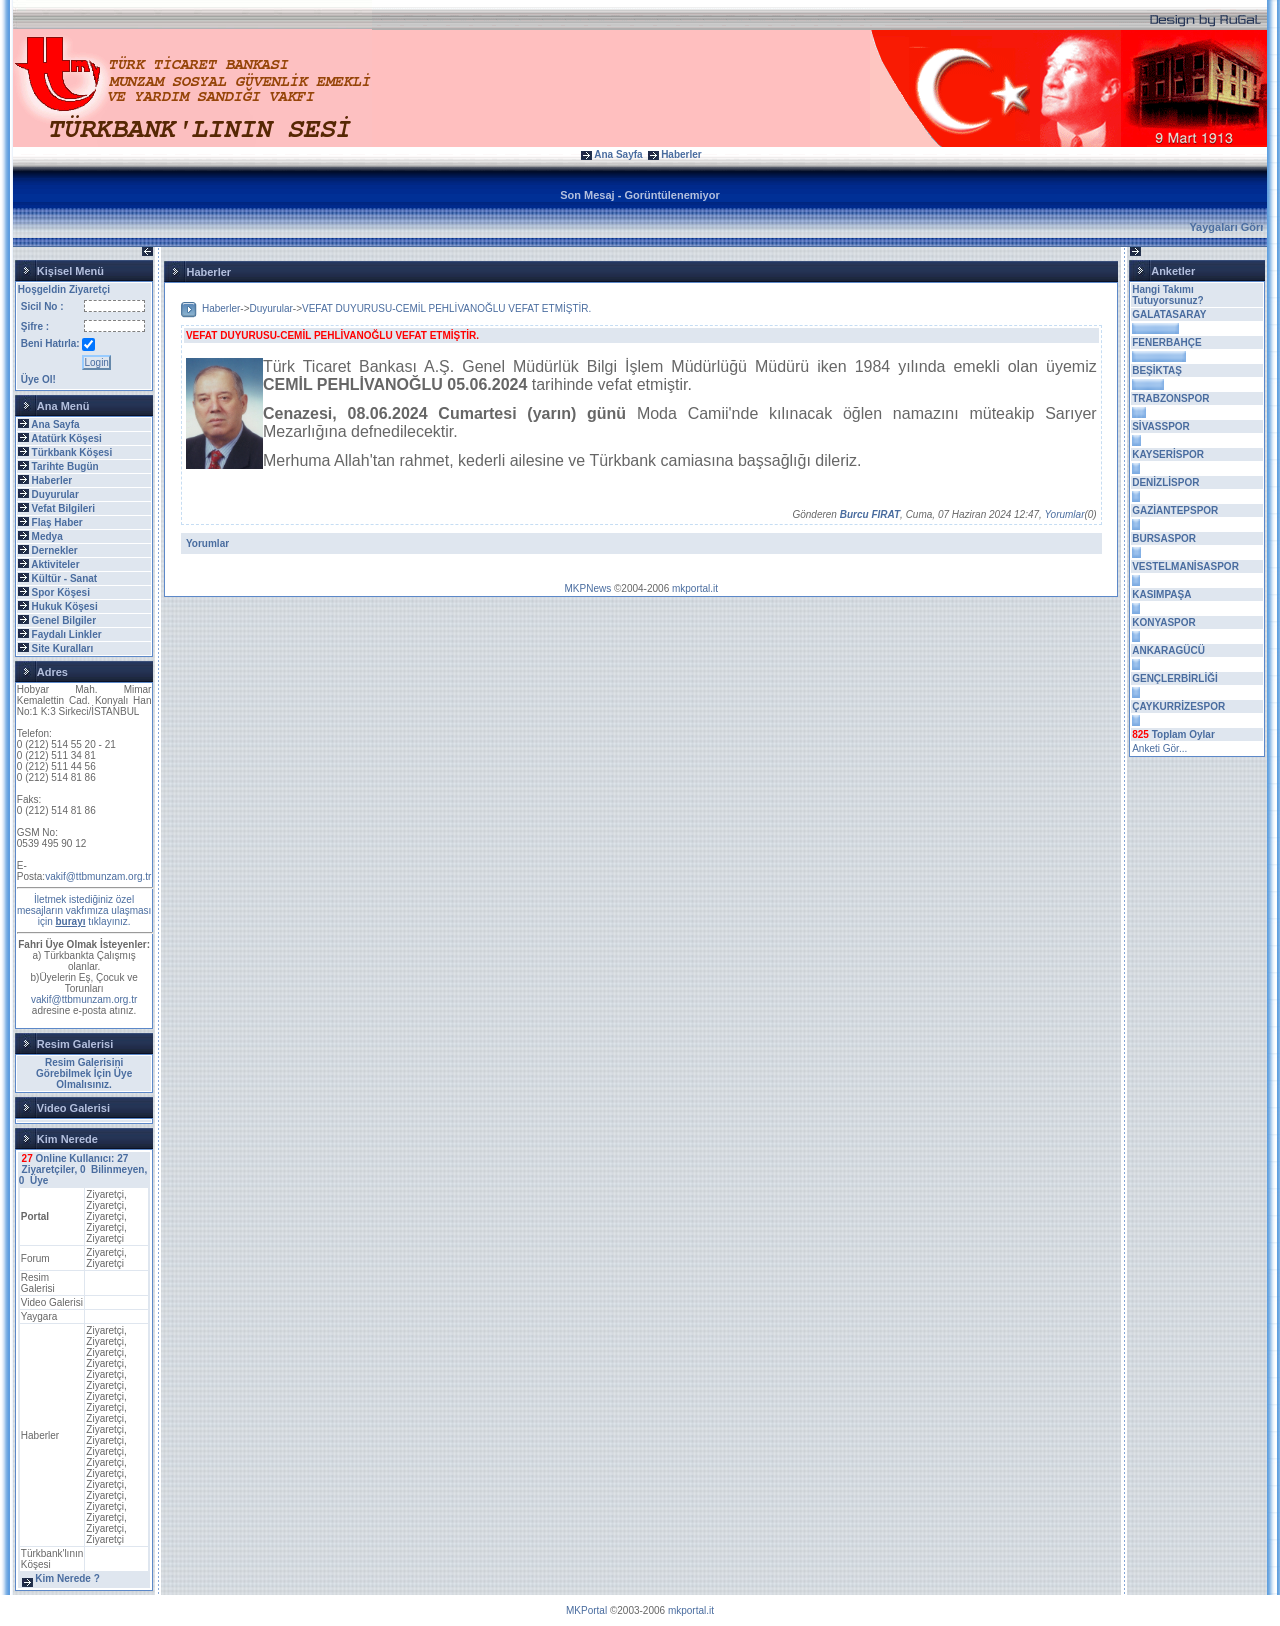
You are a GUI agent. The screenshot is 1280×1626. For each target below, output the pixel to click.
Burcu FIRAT (870, 514)
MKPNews (588, 588)
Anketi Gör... (1159, 748)
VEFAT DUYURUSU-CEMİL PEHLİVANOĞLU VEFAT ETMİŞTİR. (446, 308)
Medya (47, 536)
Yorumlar (1064, 514)
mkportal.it (695, 588)
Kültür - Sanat (65, 578)
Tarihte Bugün (65, 466)
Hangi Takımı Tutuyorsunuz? (1167, 295)
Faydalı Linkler (67, 634)
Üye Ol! (38, 379)
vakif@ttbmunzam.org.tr (98, 876)
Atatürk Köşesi (66, 438)
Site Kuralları (63, 648)
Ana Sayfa (618, 154)
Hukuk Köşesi (65, 606)
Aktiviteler (55, 564)
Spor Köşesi (61, 592)
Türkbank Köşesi (72, 452)
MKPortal (586, 1610)
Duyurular (55, 494)
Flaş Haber (57, 522)
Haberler (681, 154)
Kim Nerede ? (67, 1578)
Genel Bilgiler (64, 620)
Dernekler (55, 550)
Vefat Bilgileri (63, 508)
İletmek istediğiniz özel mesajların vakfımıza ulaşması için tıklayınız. (84, 910)
